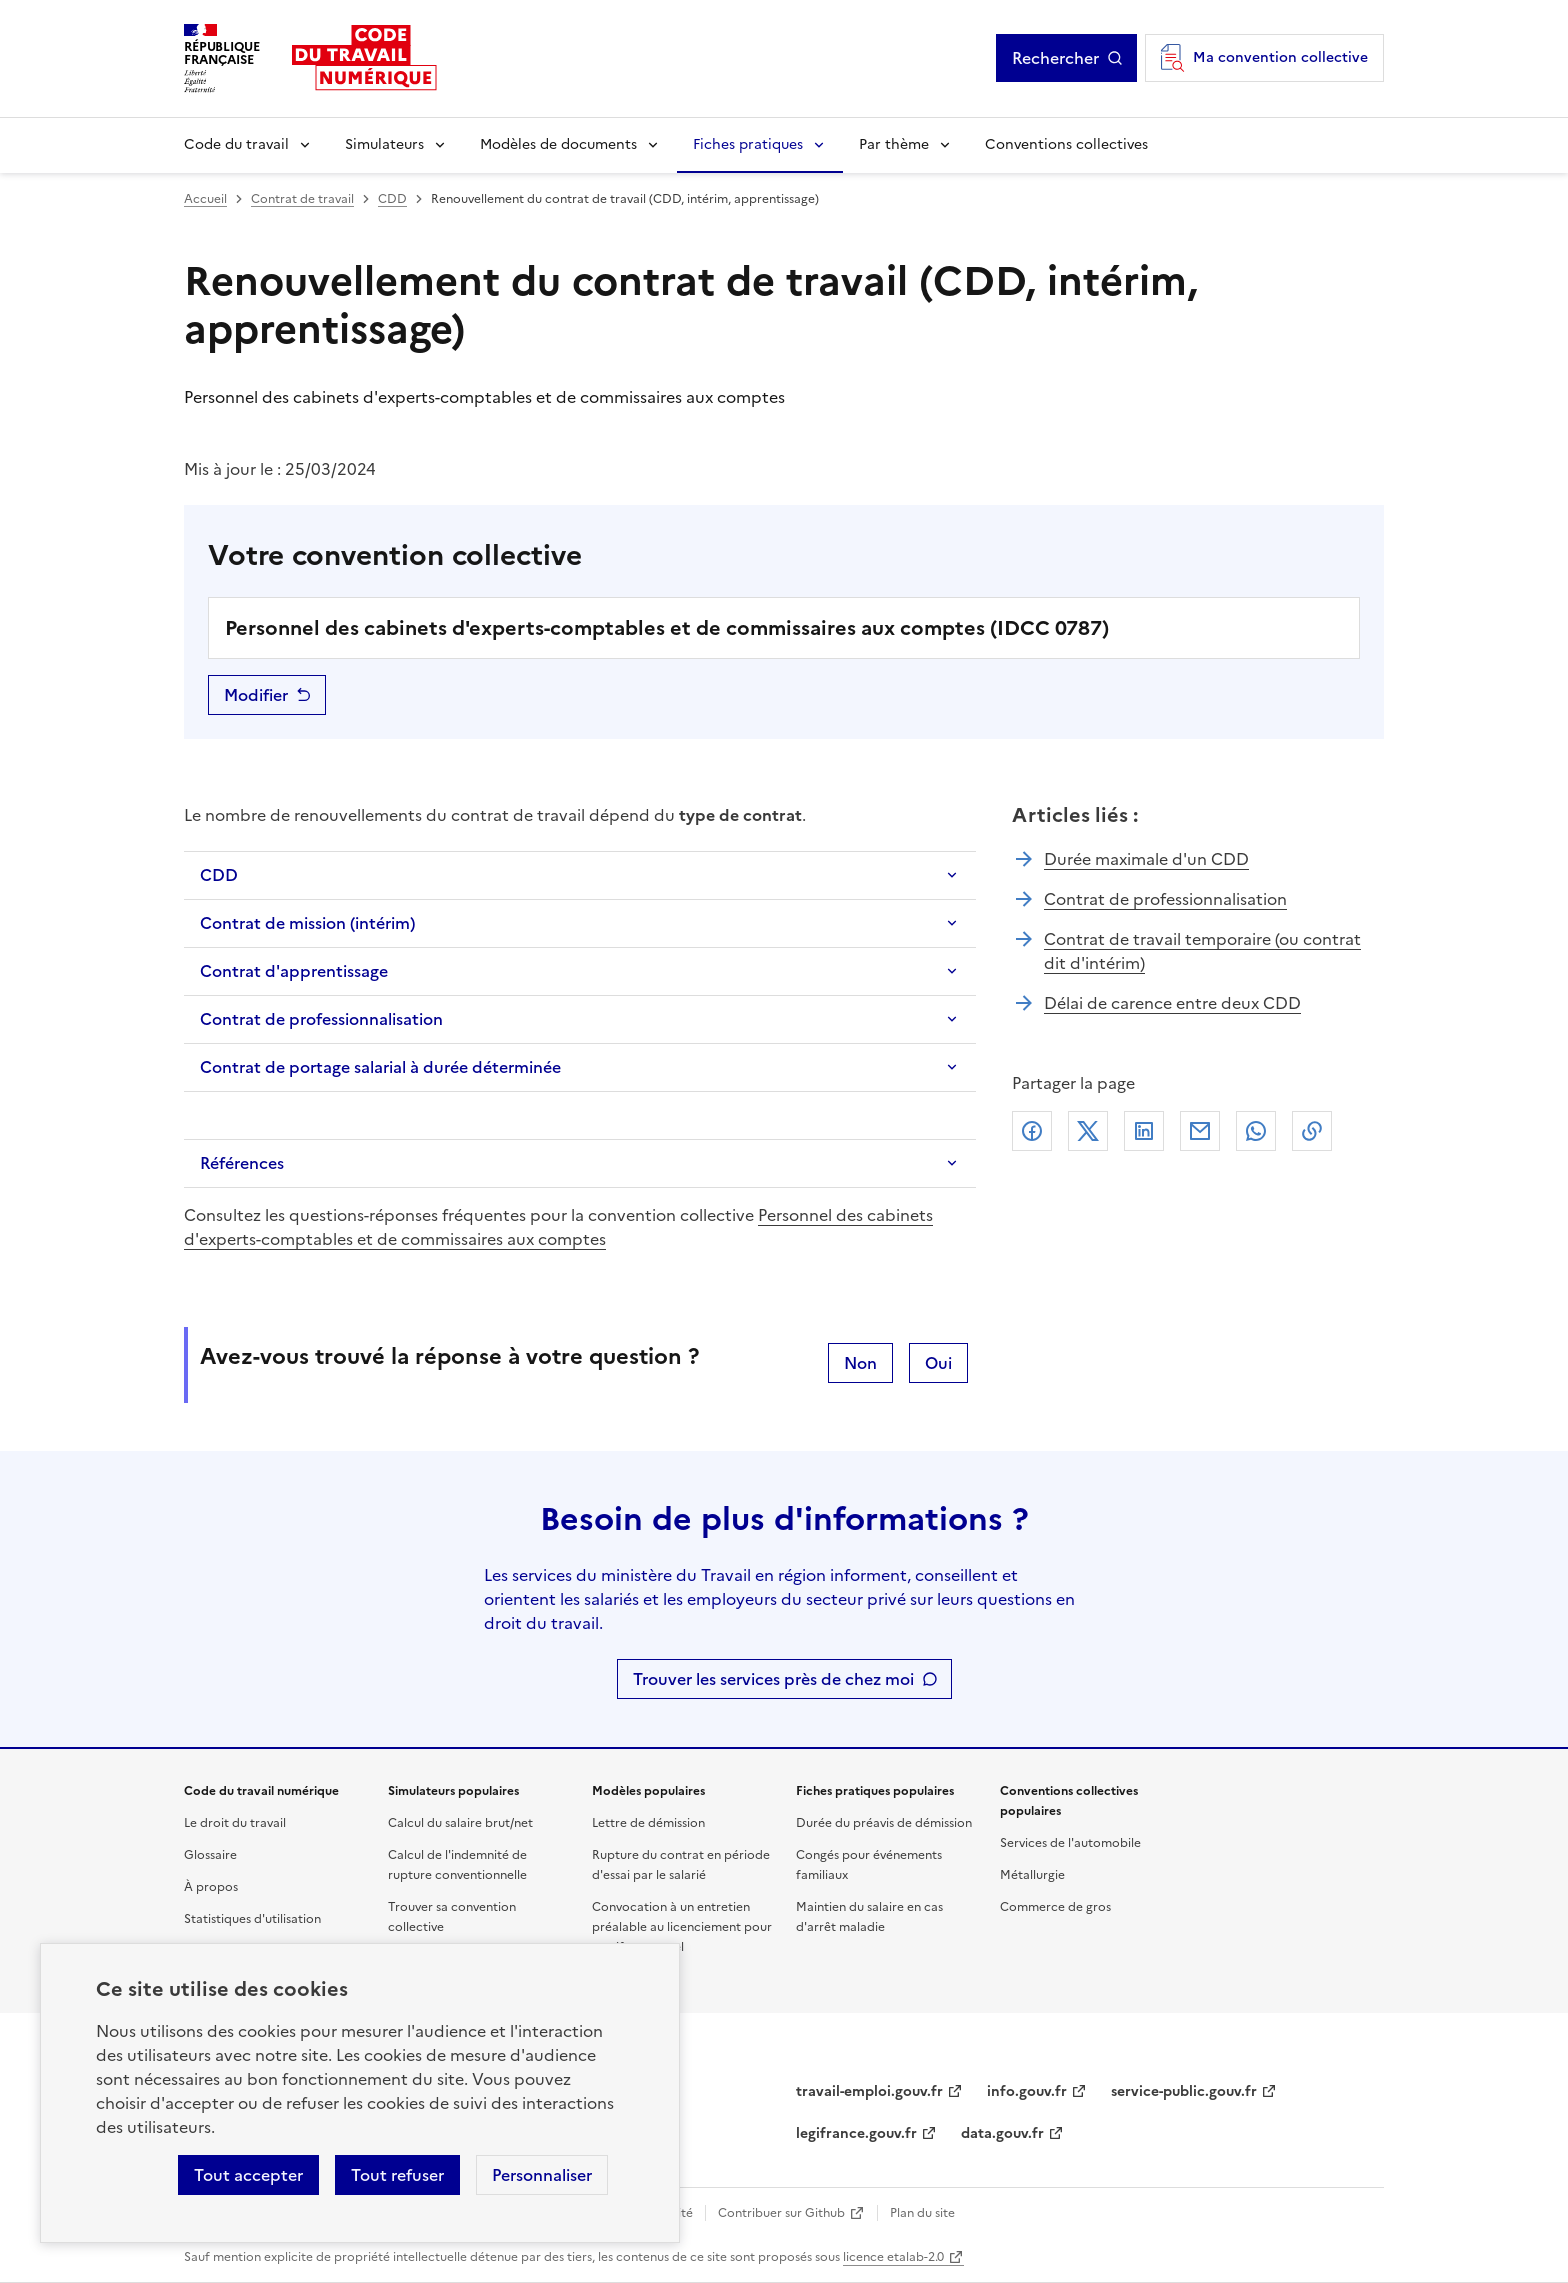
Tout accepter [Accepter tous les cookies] (248, 2175)
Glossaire (210, 1855)
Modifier (256, 695)
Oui (938, 1363)
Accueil (205, 199)
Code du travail (236, 144)
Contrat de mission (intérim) (307, 923)
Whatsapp (1256, 1131)
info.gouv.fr (1027, 2091)
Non (860, 1363)
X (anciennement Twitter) (1088, 1131)
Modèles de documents (558, 144)
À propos (211, 1887)
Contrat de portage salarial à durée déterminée (380, 1067)
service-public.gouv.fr (1184, 2091)
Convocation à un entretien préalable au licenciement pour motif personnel (682, 1927)
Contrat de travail (302, 199)
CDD (392, 199)
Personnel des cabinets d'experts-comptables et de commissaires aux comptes (558, 1227)
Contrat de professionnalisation (321, 1019)
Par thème (894, 144)
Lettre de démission (648, 1823)
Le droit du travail (235, 1823)
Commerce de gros (1055, 1907)
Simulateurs (384, 144)
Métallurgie (1032, 1875)
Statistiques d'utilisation (252, 1919)
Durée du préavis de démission (884, 1823)
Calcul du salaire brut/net (460, 1823)
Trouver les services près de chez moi (773, 1679)
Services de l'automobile (1070, 1843)
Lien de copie (1312, 1131)
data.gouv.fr (1002, 2133)
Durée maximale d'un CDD (1146, 859)
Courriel (1200, 1131)
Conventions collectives (1066, 144)
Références (242, 1163)
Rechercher (1055, 58)
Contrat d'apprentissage (294, 971)
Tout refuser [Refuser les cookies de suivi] (397, 2175)
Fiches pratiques (748, 144)
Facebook (1032, 1131)
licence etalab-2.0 (893, 2257)
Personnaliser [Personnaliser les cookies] (542, 2175)
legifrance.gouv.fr (856, 2133)
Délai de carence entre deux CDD (1172, 1003)
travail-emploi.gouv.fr (869, 2091)
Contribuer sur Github (781, 2213)
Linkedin (1144, 1131)
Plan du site (922, 2213)
